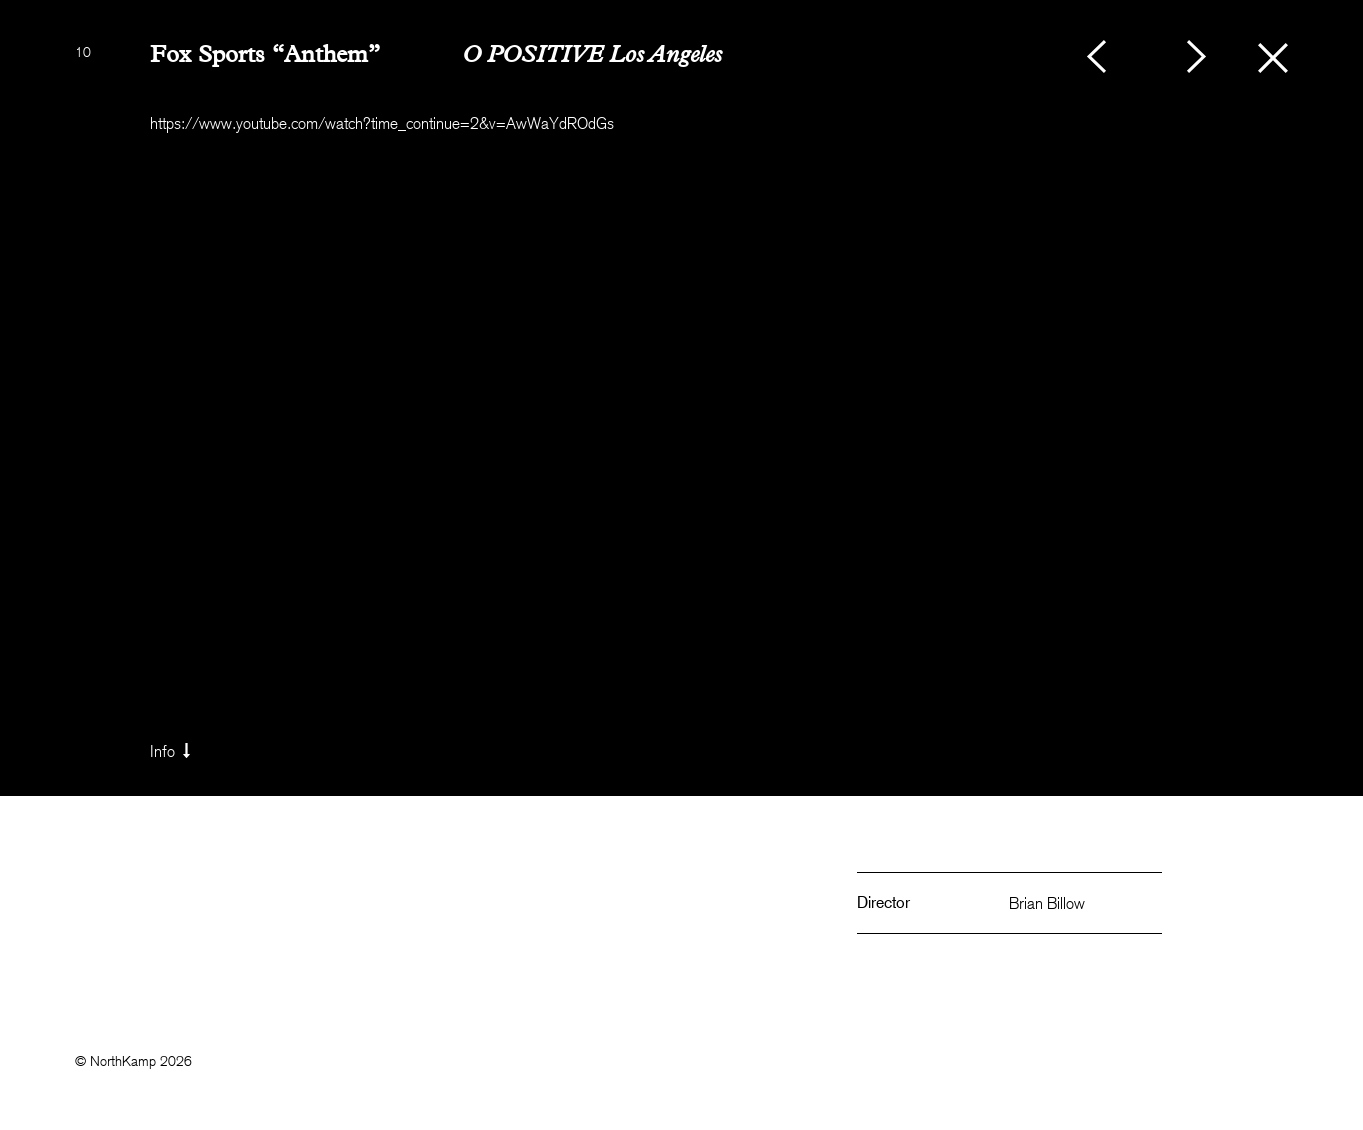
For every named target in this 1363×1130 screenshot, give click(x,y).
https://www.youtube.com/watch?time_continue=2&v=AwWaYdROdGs (382, 123)
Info (172, 751)
